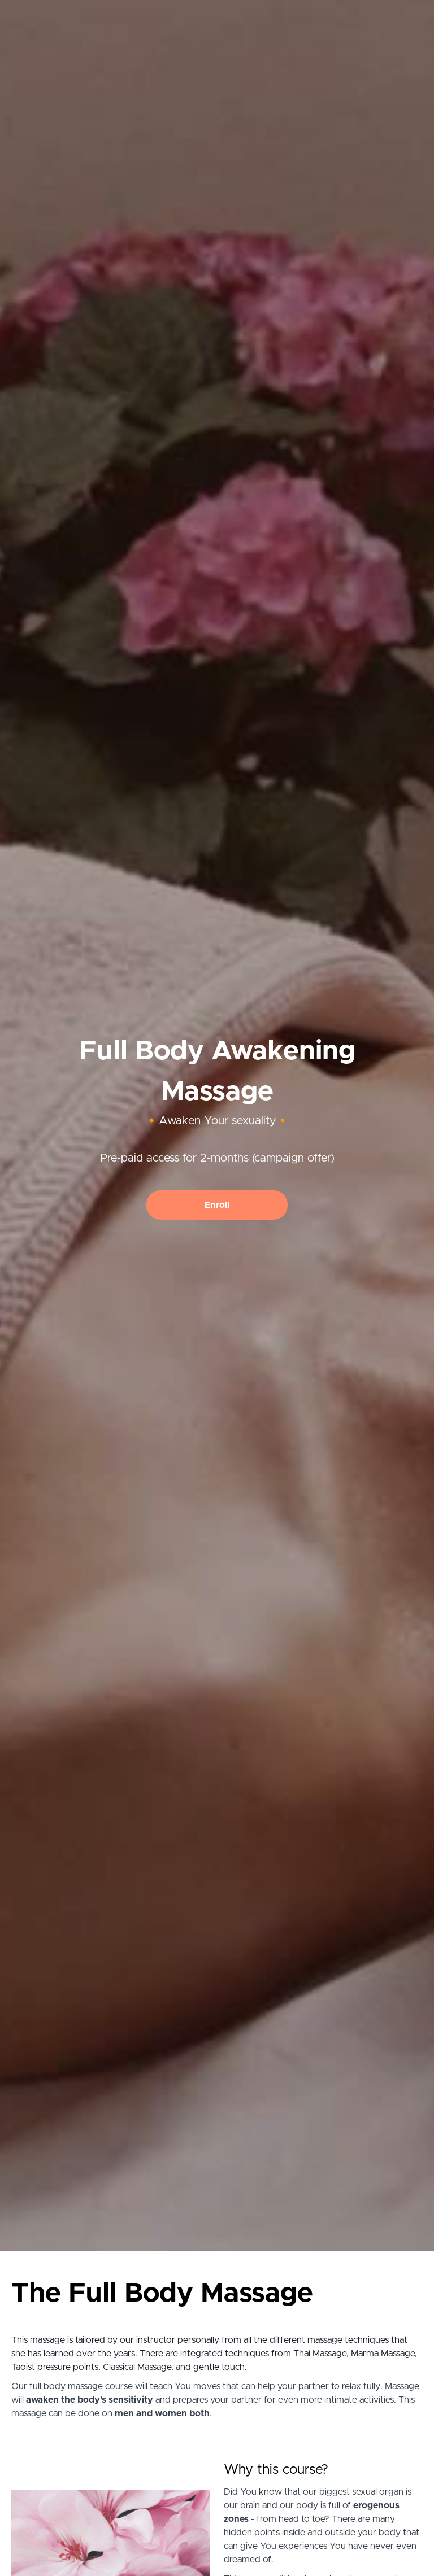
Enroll (217, 1205)
